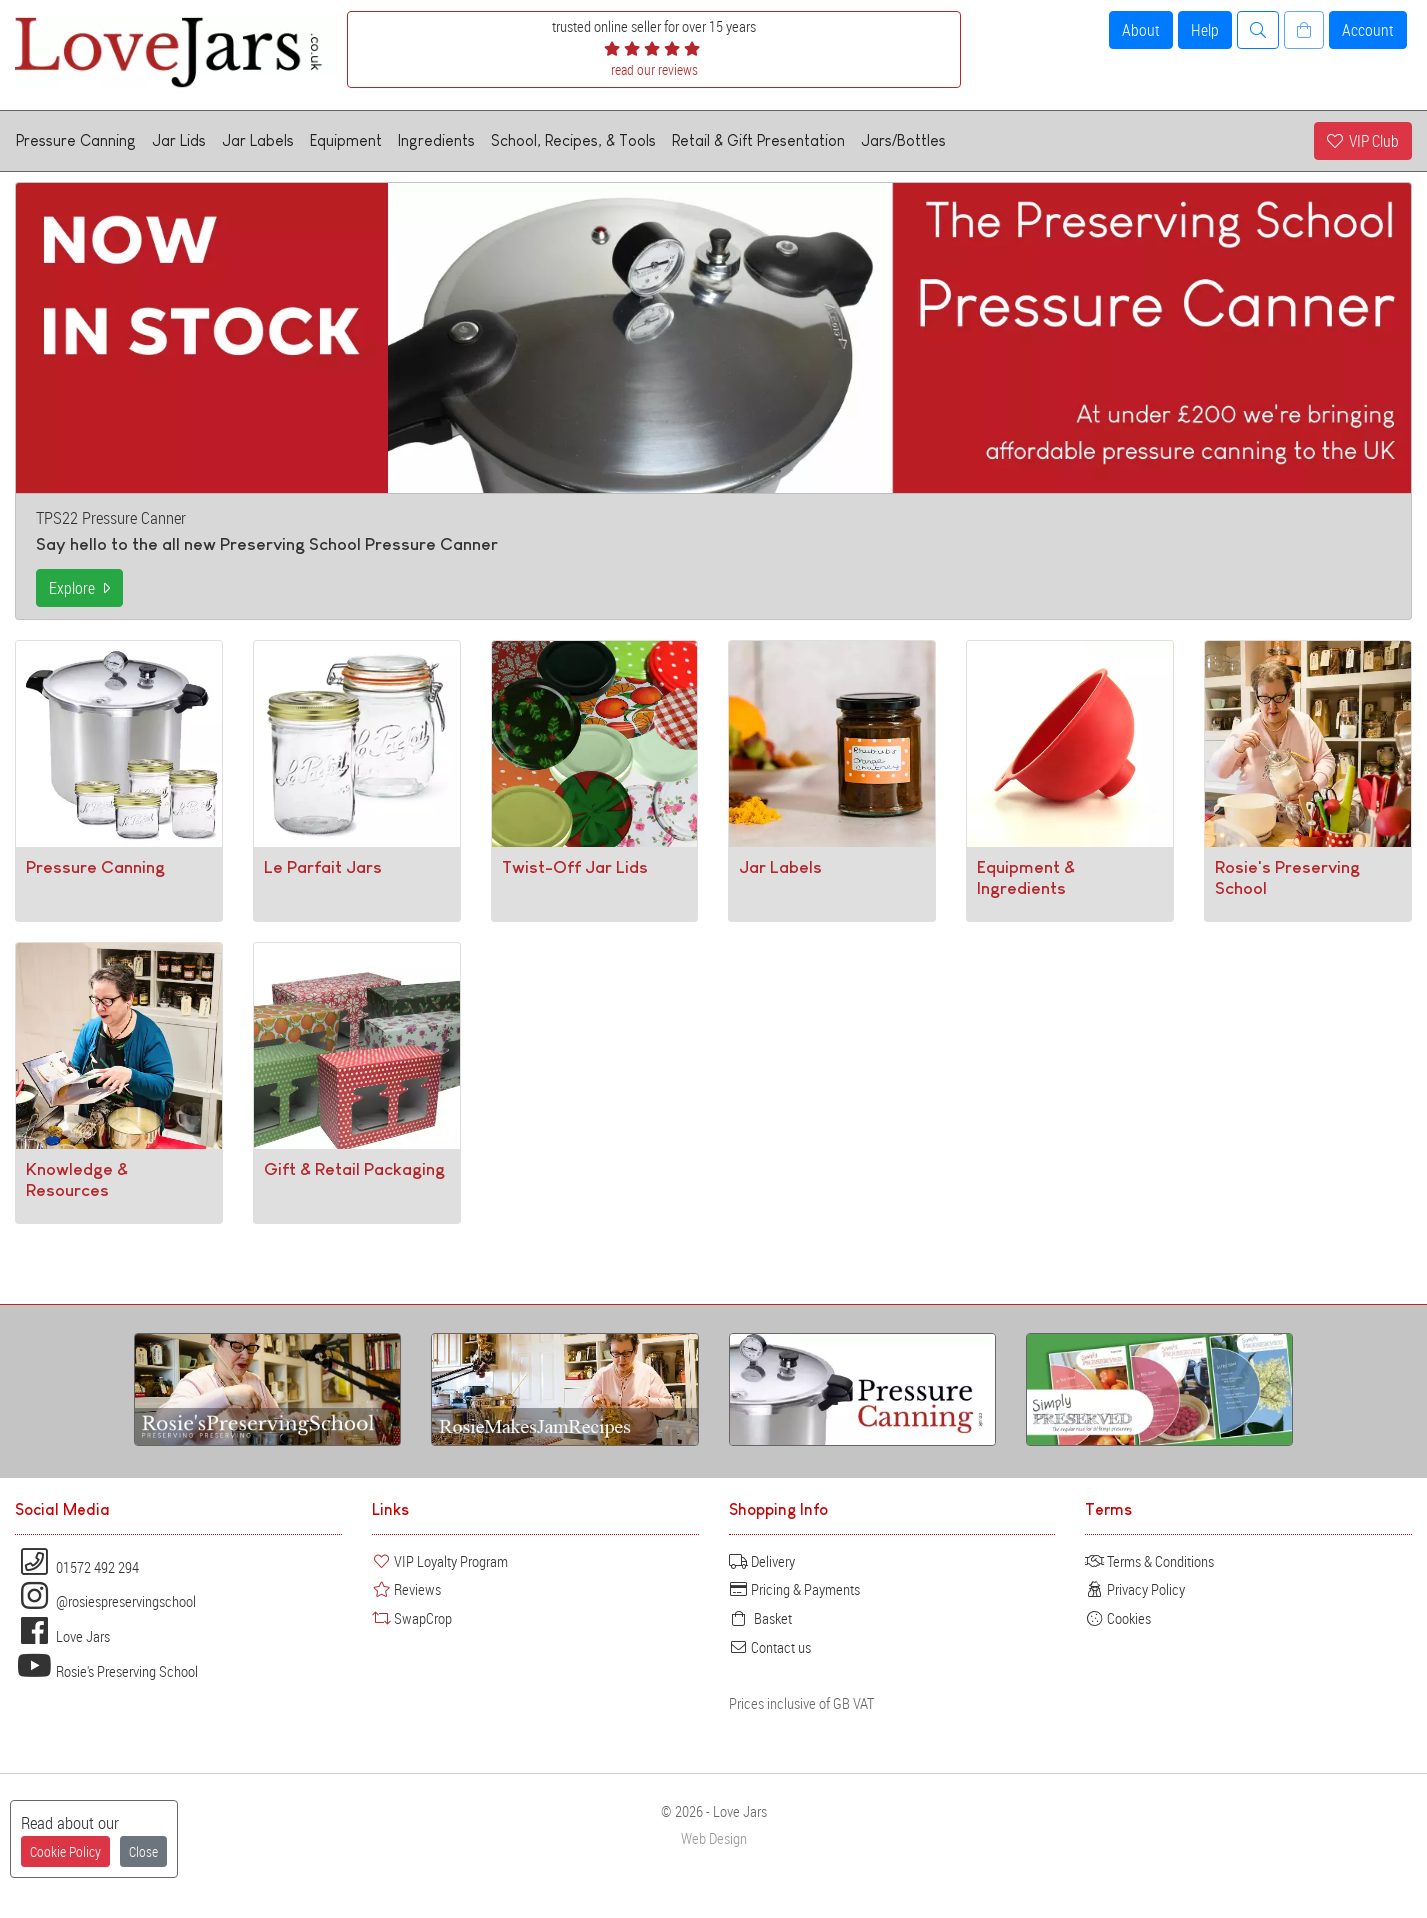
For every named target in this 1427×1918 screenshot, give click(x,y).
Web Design (714, 1838)
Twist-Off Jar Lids (575, 867)
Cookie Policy (65, 1851)
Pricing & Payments (794, 1589)
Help (1205, 30)
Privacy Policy (1135, 1589)
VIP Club (1363, 141)
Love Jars (62, 1636)
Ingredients (436, 140)
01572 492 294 (77, 1567)
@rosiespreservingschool (105, 1601)
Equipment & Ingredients (1026, 877)
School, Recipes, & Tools (573, 140)
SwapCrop (412, 1618)
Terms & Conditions (1149, 1561)
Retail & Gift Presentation (758, 140)
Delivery (762, 1561)
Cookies (1118, 1618)
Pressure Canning (76, 140)
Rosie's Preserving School (106, 1671)
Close (143, 1851)
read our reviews (654, 69)
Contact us (770, 1647)
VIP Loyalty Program (440, 1561)
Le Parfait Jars (323, 867)
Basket (760, 1618)
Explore (79, 588)
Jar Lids (179, 140)
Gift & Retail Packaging (354, 1169)
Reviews (406, 1589)
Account (1368, 30)
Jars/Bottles (903, 140)
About (1141, 30)
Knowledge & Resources (77, 1179)
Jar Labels (258, 140)
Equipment (346, 140)
